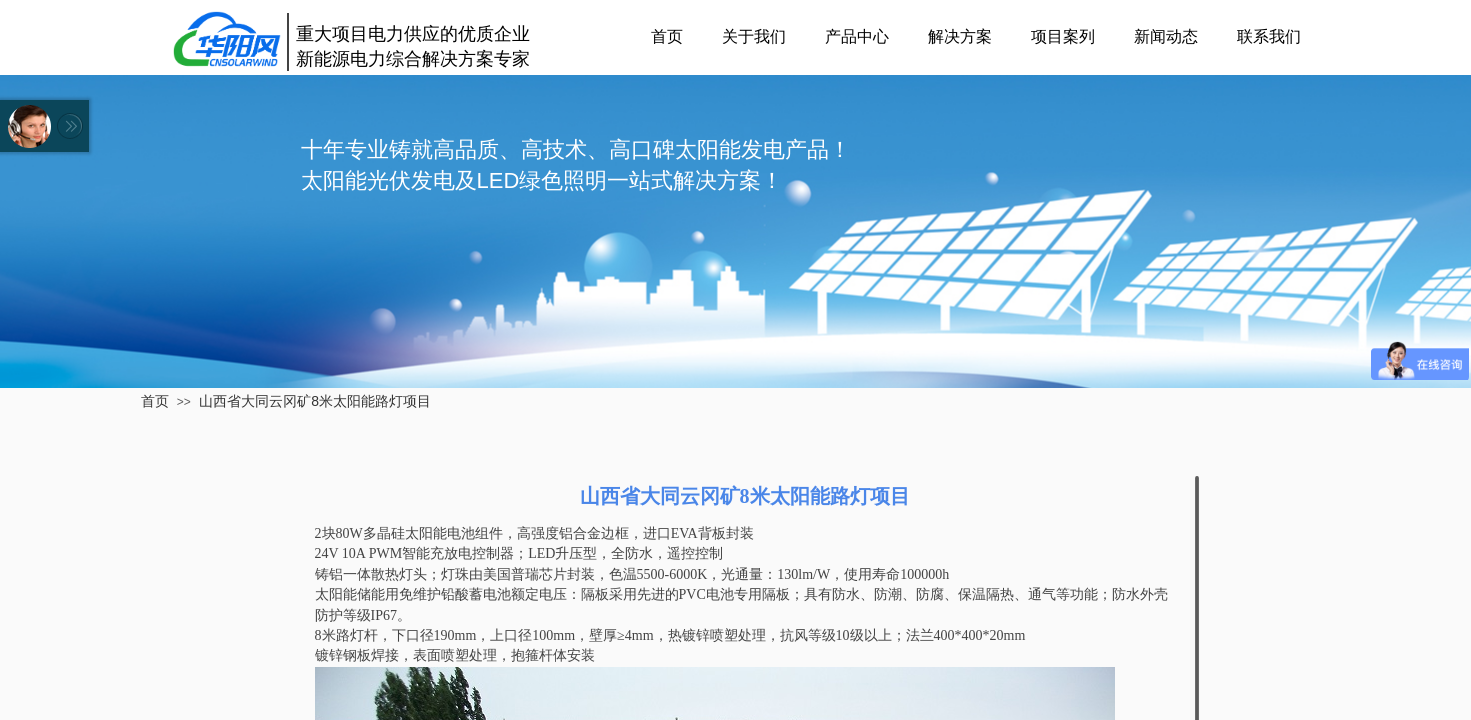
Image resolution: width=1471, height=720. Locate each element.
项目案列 (1063, 36)
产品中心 (857, 36)
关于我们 (754, 36)
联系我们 (1269, 36)
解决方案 (960, 36)
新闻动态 (1166, 36)
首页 (667, 36)
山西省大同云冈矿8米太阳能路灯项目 (315, 401)
